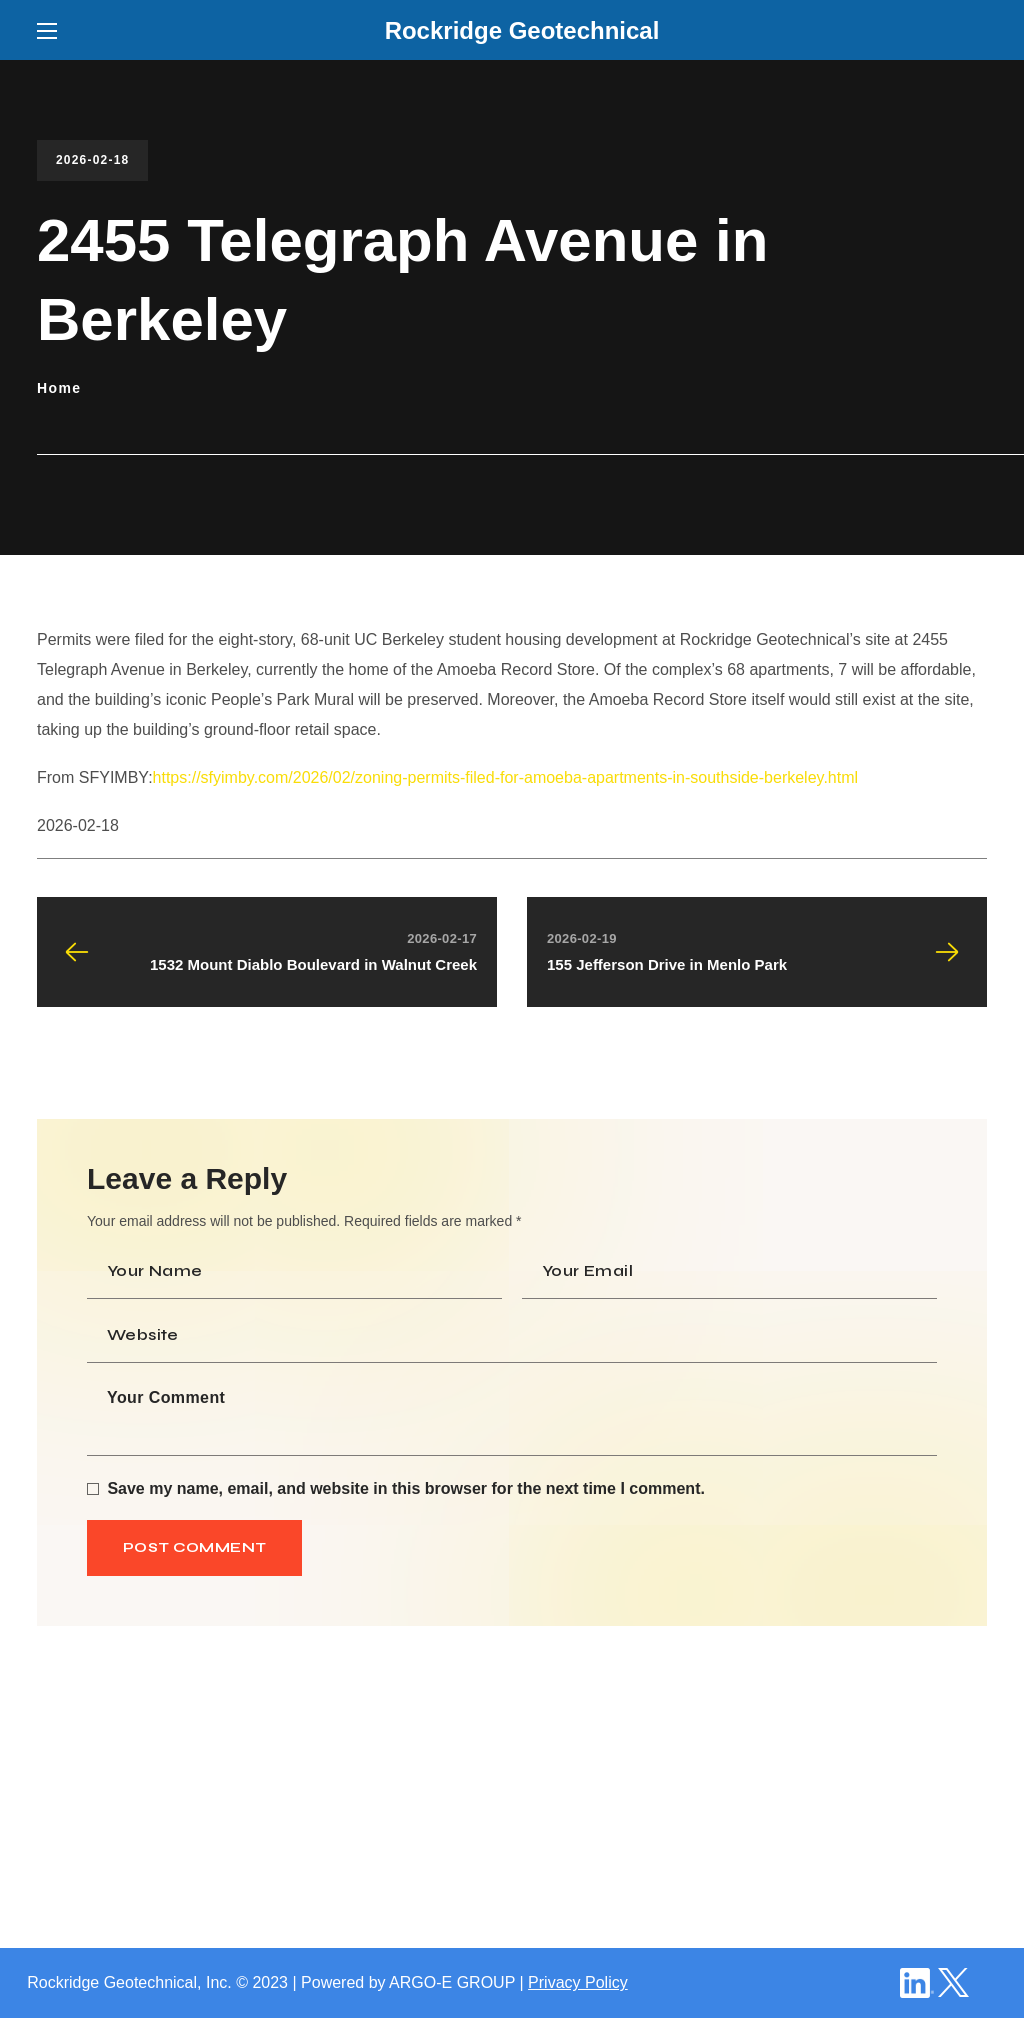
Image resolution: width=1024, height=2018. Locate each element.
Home (59, 388)
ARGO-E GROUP (452, 1982)
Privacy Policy (578, 1982)
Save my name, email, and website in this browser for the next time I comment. (406, 1488)
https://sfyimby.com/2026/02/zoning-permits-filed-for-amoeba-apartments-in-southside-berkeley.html (505, 777)
